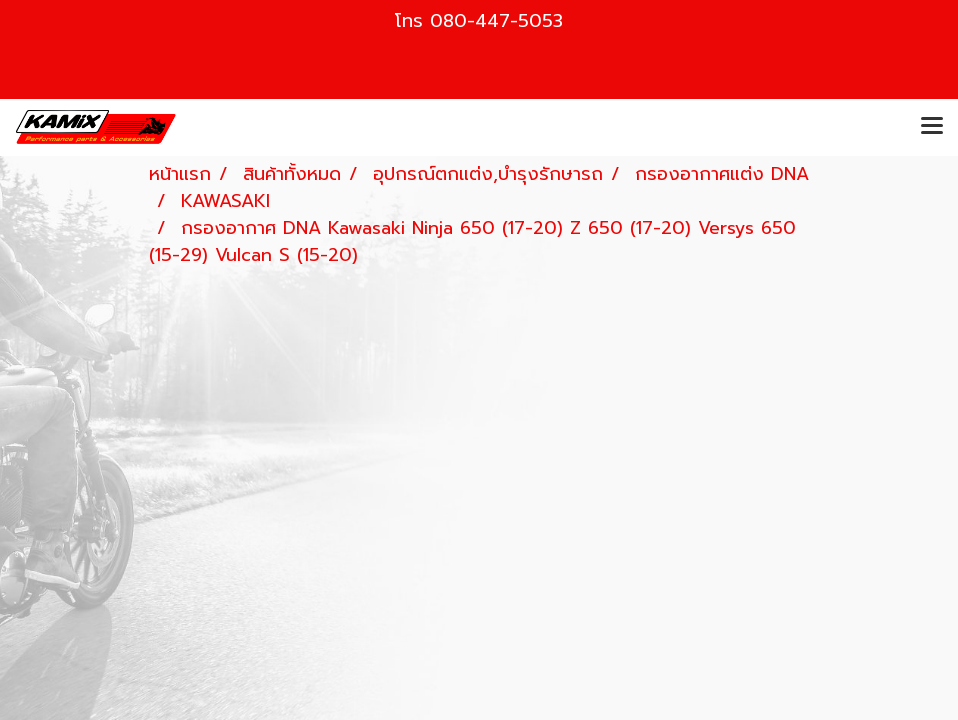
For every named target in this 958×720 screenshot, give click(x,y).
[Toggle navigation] (932, 127)
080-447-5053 (496, 21)
